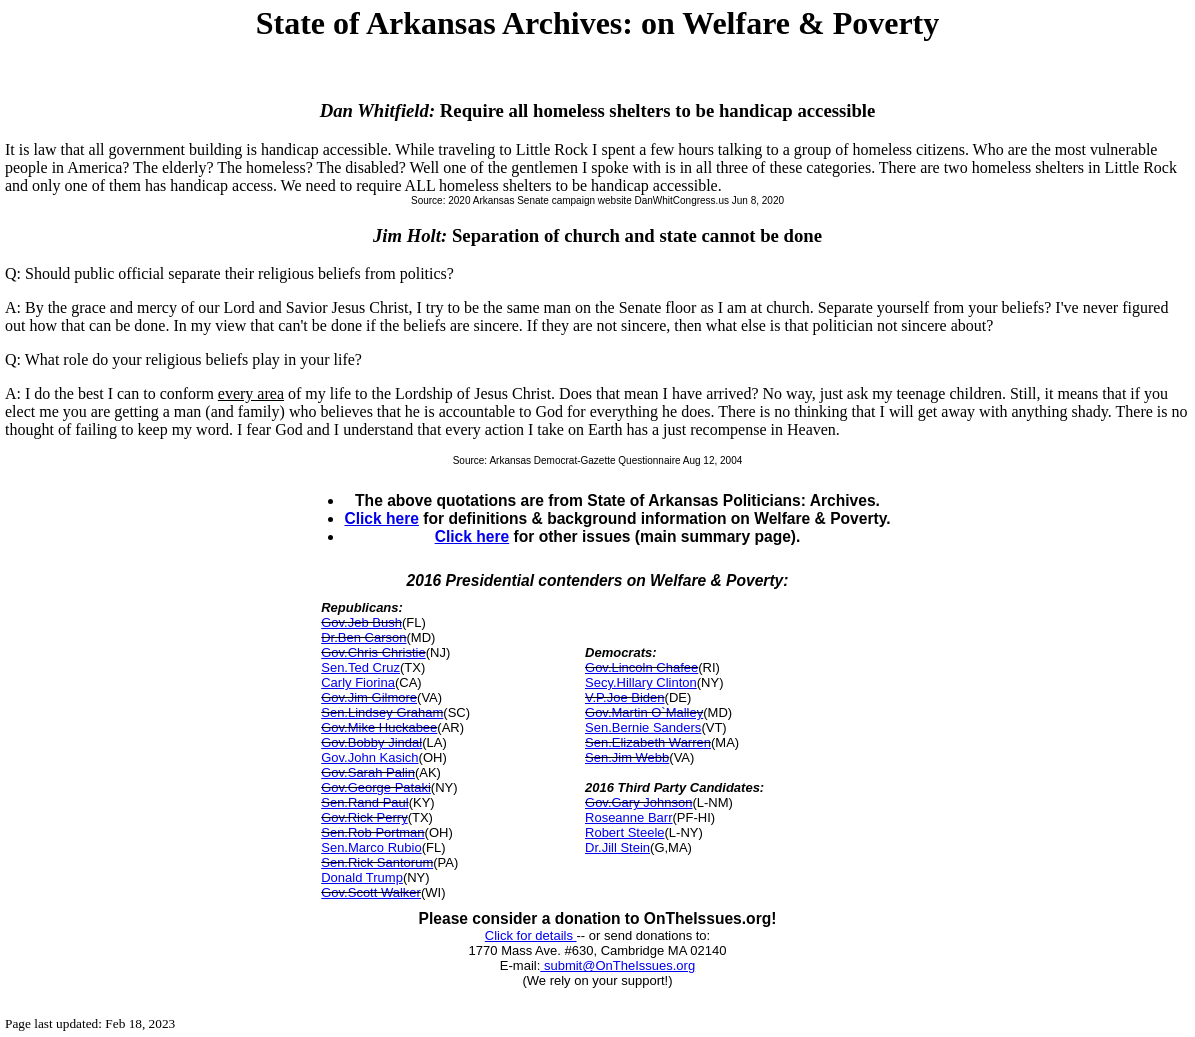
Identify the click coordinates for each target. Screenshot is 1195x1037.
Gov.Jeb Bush (361, 622)
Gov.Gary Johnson (638, 802)
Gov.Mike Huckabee (379, 727)
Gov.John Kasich (369, 757)
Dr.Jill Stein (617, 847)
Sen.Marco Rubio (371, 847)
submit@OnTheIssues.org (617, 965)
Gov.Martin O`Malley (644, 712)
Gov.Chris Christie (373, 652)
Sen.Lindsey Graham (382, 712)
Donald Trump (362, 877)
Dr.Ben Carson (363, 637)
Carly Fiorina (358, 682)
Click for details (531, 935)
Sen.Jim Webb (627, 757)
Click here (381, 518)
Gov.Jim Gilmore (369, 697)
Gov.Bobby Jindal (371, 742)
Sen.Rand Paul (364, 802)
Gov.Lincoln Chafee (641, 667)
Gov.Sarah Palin (368, 772)
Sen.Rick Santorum (377, 862)
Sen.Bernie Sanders (643, 727)
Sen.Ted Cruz (360, 667)
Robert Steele (625, 832)
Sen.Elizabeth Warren (648, 742)
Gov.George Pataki (376, 787)
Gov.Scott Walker (371, 892)
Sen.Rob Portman (372, 832)
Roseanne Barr (628, 817)
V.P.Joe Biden (625, 697)
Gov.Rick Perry (364, 817)
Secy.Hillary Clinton (641, 682)
